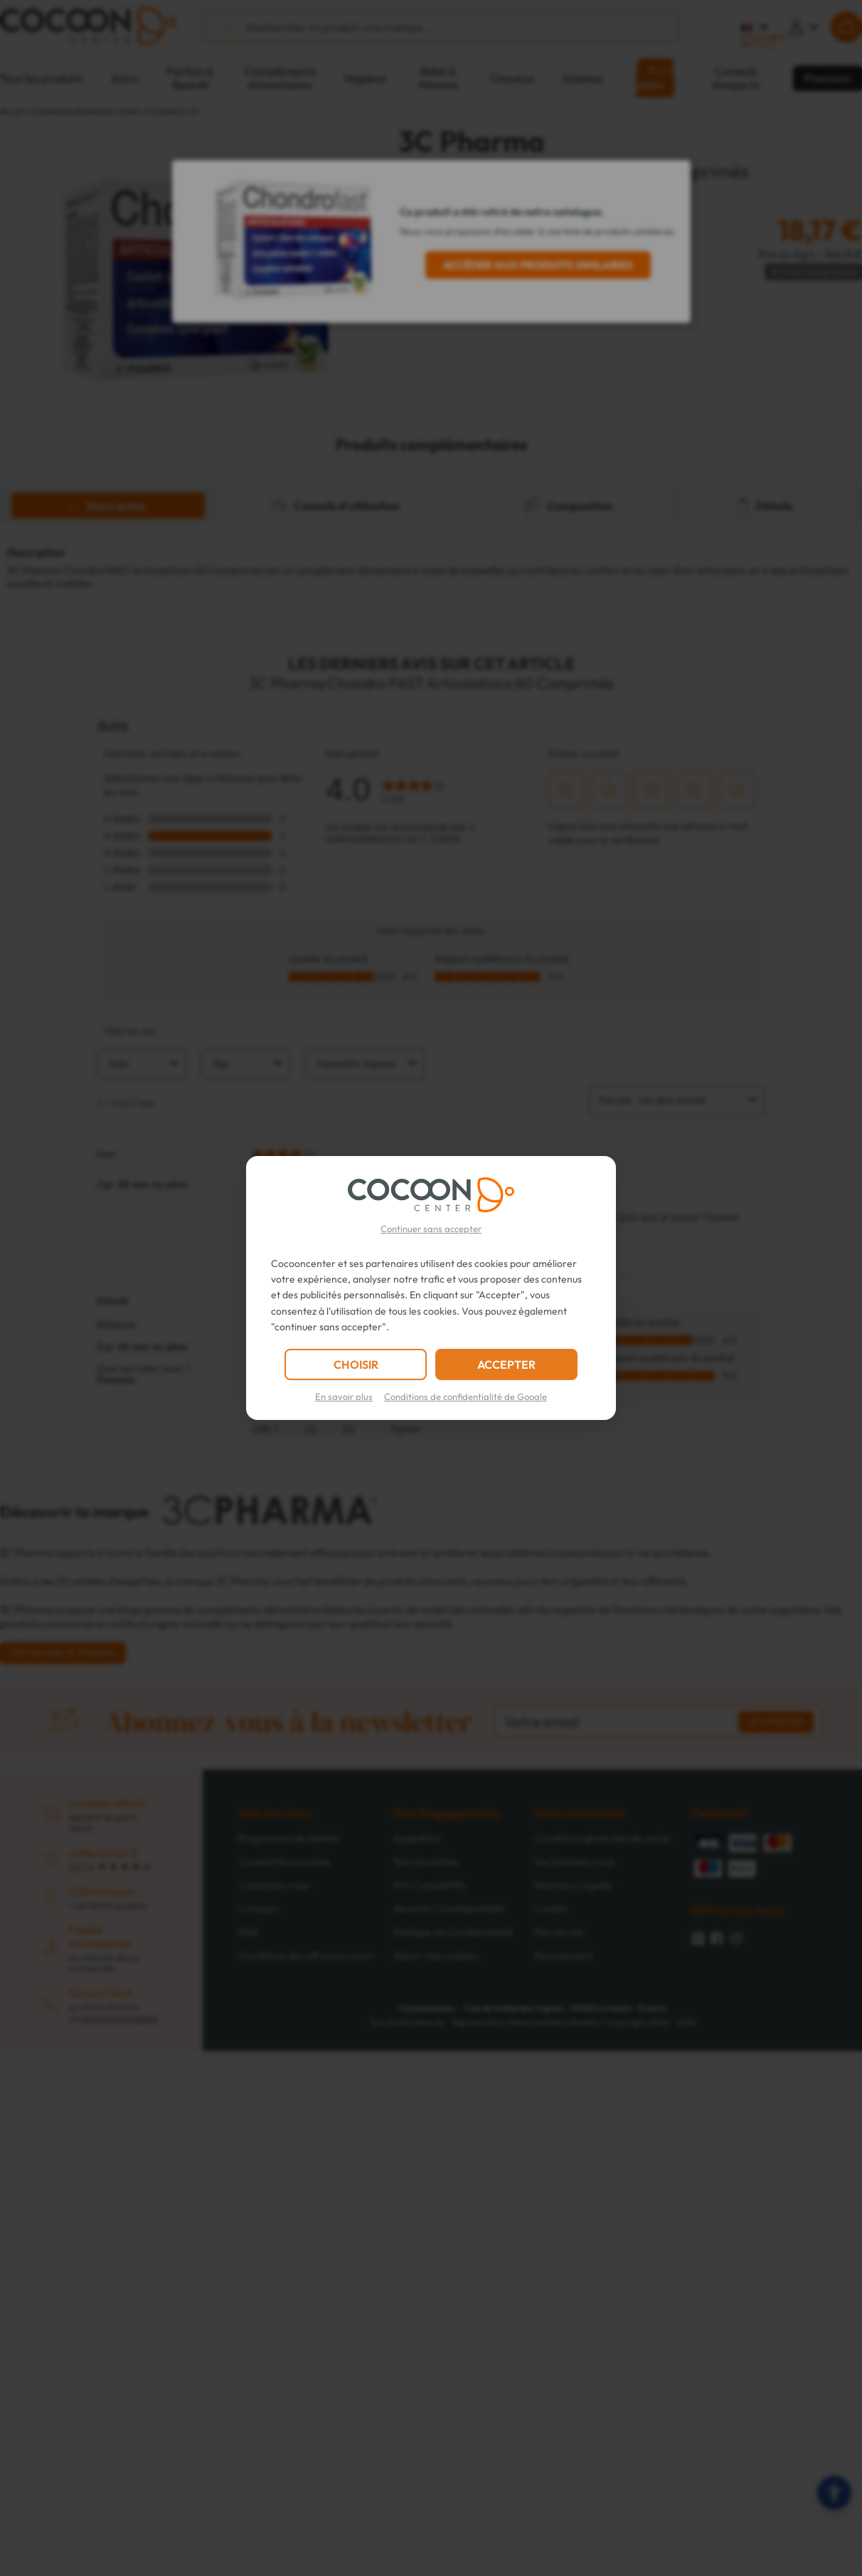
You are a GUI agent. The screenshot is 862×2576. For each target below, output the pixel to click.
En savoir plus (344, 1396)
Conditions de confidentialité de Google (465, 1396)
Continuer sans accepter (431, 1228)
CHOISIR (356, 1364)
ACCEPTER (506, 1364)
